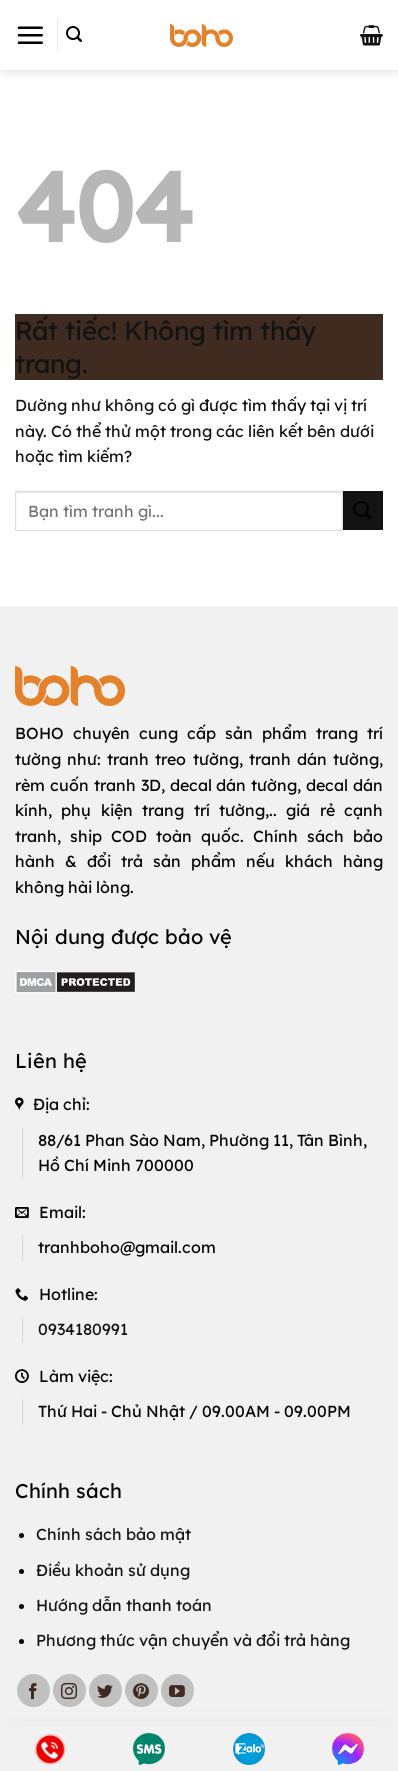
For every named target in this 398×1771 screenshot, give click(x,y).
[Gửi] (363, 510)
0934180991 (83, 1329)
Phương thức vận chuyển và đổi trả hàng (193, 1640)
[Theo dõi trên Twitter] (105, 1690)
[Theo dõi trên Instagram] (69, 1690)
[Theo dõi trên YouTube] (177, 1690)
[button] (30, 35)
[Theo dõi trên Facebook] (33, 1690)
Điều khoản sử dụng (113, 1570)
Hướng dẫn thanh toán (124, 1605)
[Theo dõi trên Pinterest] (141, 1690)
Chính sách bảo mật (113, 1534)
